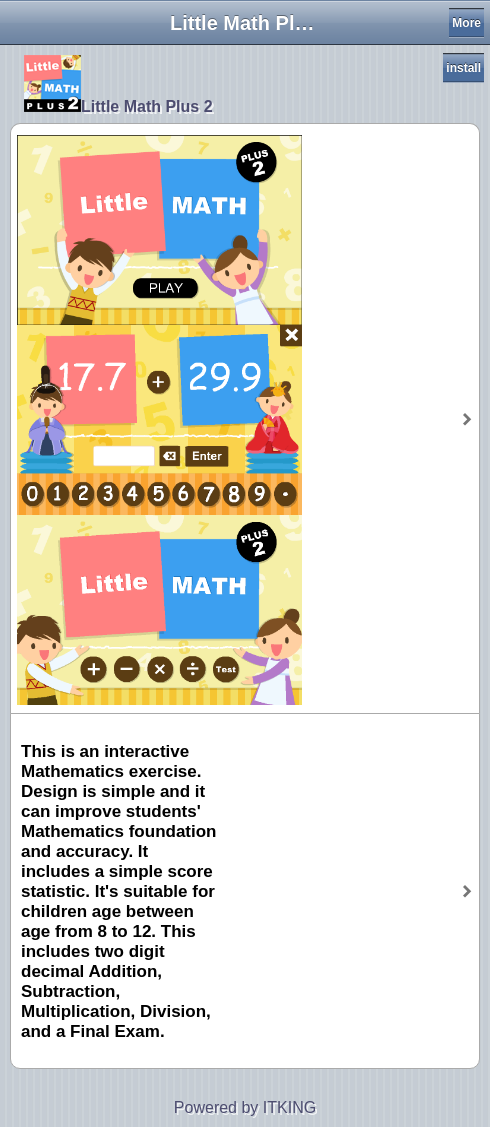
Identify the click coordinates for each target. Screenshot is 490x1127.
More (466, 23)
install (463, 68)
